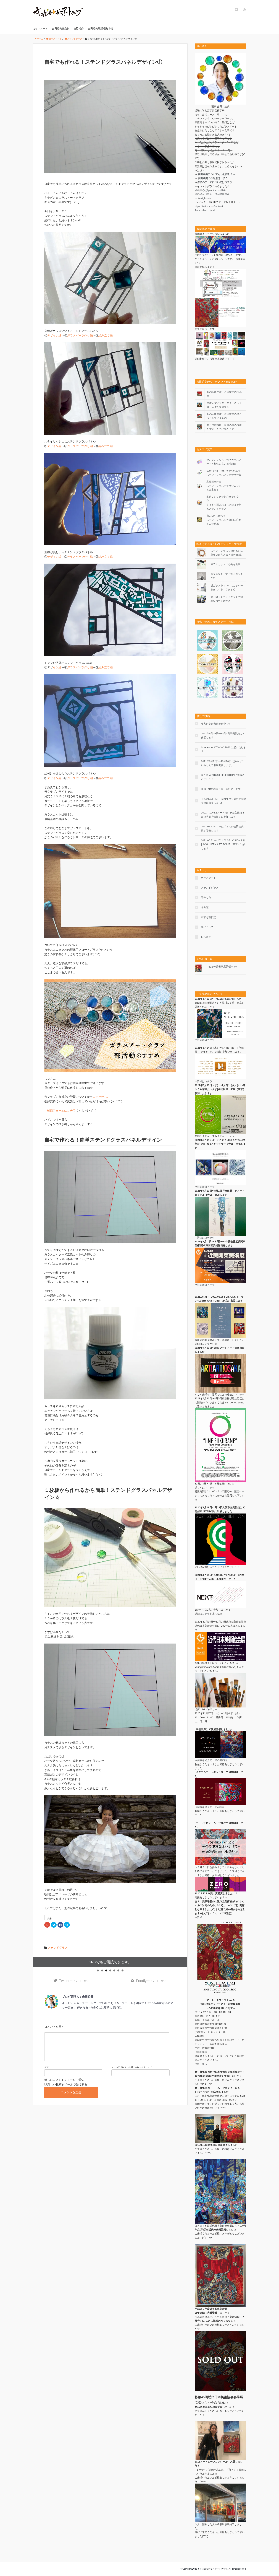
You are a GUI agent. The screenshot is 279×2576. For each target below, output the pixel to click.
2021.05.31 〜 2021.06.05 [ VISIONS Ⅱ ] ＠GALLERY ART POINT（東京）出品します (223, 844)
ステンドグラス (58, 1947)
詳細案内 (202, 2052)
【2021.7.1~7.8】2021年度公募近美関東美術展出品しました (223, 800)
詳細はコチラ (204, 1284)
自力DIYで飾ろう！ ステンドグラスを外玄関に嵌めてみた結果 (223, 519)
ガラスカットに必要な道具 (225, 564)
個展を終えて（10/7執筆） (212, 1807)
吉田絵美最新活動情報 (100, 28)
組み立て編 (105, 335)
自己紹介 (79, 28)
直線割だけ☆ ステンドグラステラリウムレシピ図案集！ (223, 485)
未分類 (205, 907)
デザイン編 (54, 335)
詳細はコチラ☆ (206, 1186)
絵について (207, 927)
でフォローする (74, 2024)
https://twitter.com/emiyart (209, 206)
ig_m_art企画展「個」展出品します (221, 788)
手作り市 (206, 897)
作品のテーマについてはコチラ (214, 182)
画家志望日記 (208, 917)
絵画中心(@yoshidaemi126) (210, 190)
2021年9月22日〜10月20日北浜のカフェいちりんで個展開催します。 (223, 763)
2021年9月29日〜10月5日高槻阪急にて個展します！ (223, 735)
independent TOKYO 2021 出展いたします (223, 749)
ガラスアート (40, 28)
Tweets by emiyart (205, 210)
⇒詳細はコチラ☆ (205, 1039)
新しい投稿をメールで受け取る (67, 2134)
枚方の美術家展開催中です (216, 723)
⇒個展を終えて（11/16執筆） (211, 1760)
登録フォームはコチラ (61, 1110)
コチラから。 (101, 1096)
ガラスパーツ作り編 (80, 335)
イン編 (57, 667)
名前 (46, 2117)
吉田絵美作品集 (60, 28)
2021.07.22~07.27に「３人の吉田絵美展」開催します (222, 828)
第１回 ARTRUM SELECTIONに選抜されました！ (223, 777)
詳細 (199, 1917)
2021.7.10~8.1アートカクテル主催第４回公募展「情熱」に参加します (222, 814)
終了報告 (202, 2063)
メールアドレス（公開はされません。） (130, 2117)
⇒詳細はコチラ (203, 1081)
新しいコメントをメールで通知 (64, 2130)
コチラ (206, 1343)
